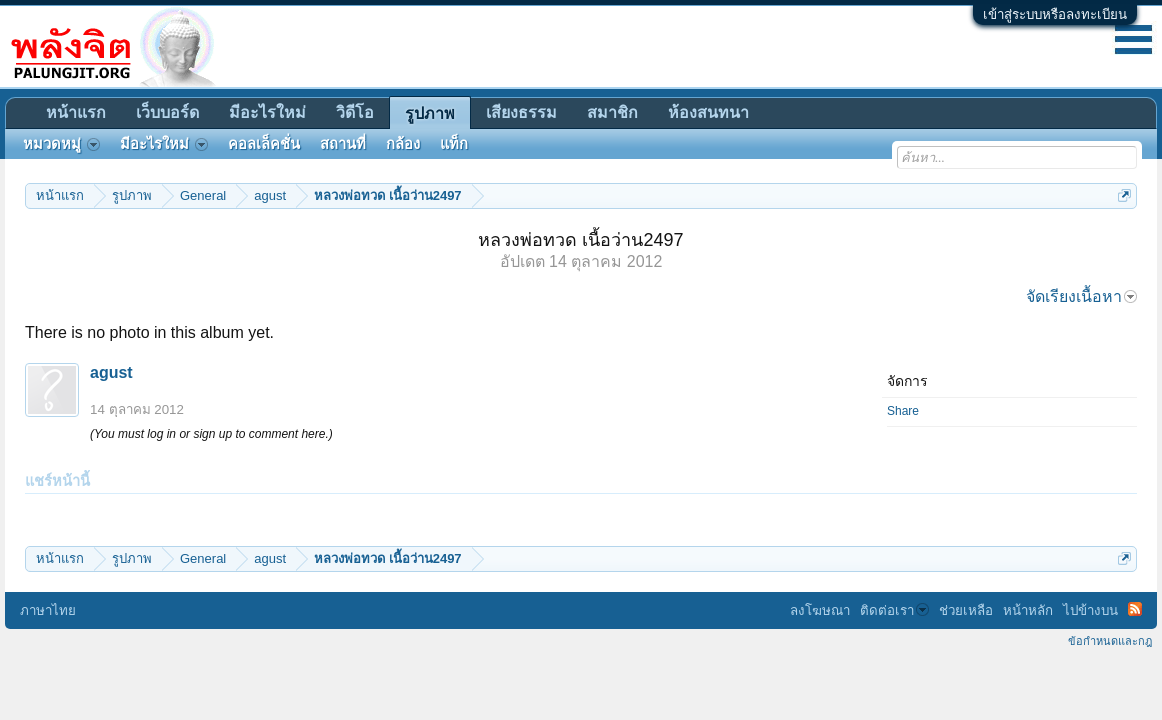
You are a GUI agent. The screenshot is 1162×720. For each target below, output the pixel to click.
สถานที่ (343, 144)
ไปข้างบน (1090, 610)
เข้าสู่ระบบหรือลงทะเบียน (1055, 14)
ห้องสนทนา (708, 112)
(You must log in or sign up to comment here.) (211, 434)
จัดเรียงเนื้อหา (1081, 296)
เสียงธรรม (521, 112)
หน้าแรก (76, 112)
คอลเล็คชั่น (264, 144)
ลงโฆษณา (820, 610)
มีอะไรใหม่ (267, 112)
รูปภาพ (430, 113)
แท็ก (454, 144)
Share (903, 411)
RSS (1135, 609)
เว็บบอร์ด (167, 112)
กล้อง (403, 144)
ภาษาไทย (48, 610)
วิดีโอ (355, 112)
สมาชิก (612, 112)
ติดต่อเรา (894, 610)
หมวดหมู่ (61, 144)
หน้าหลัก (1028, 610)
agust (111, 372)
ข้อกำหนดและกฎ (1110, 641)
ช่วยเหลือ (966, 610)
